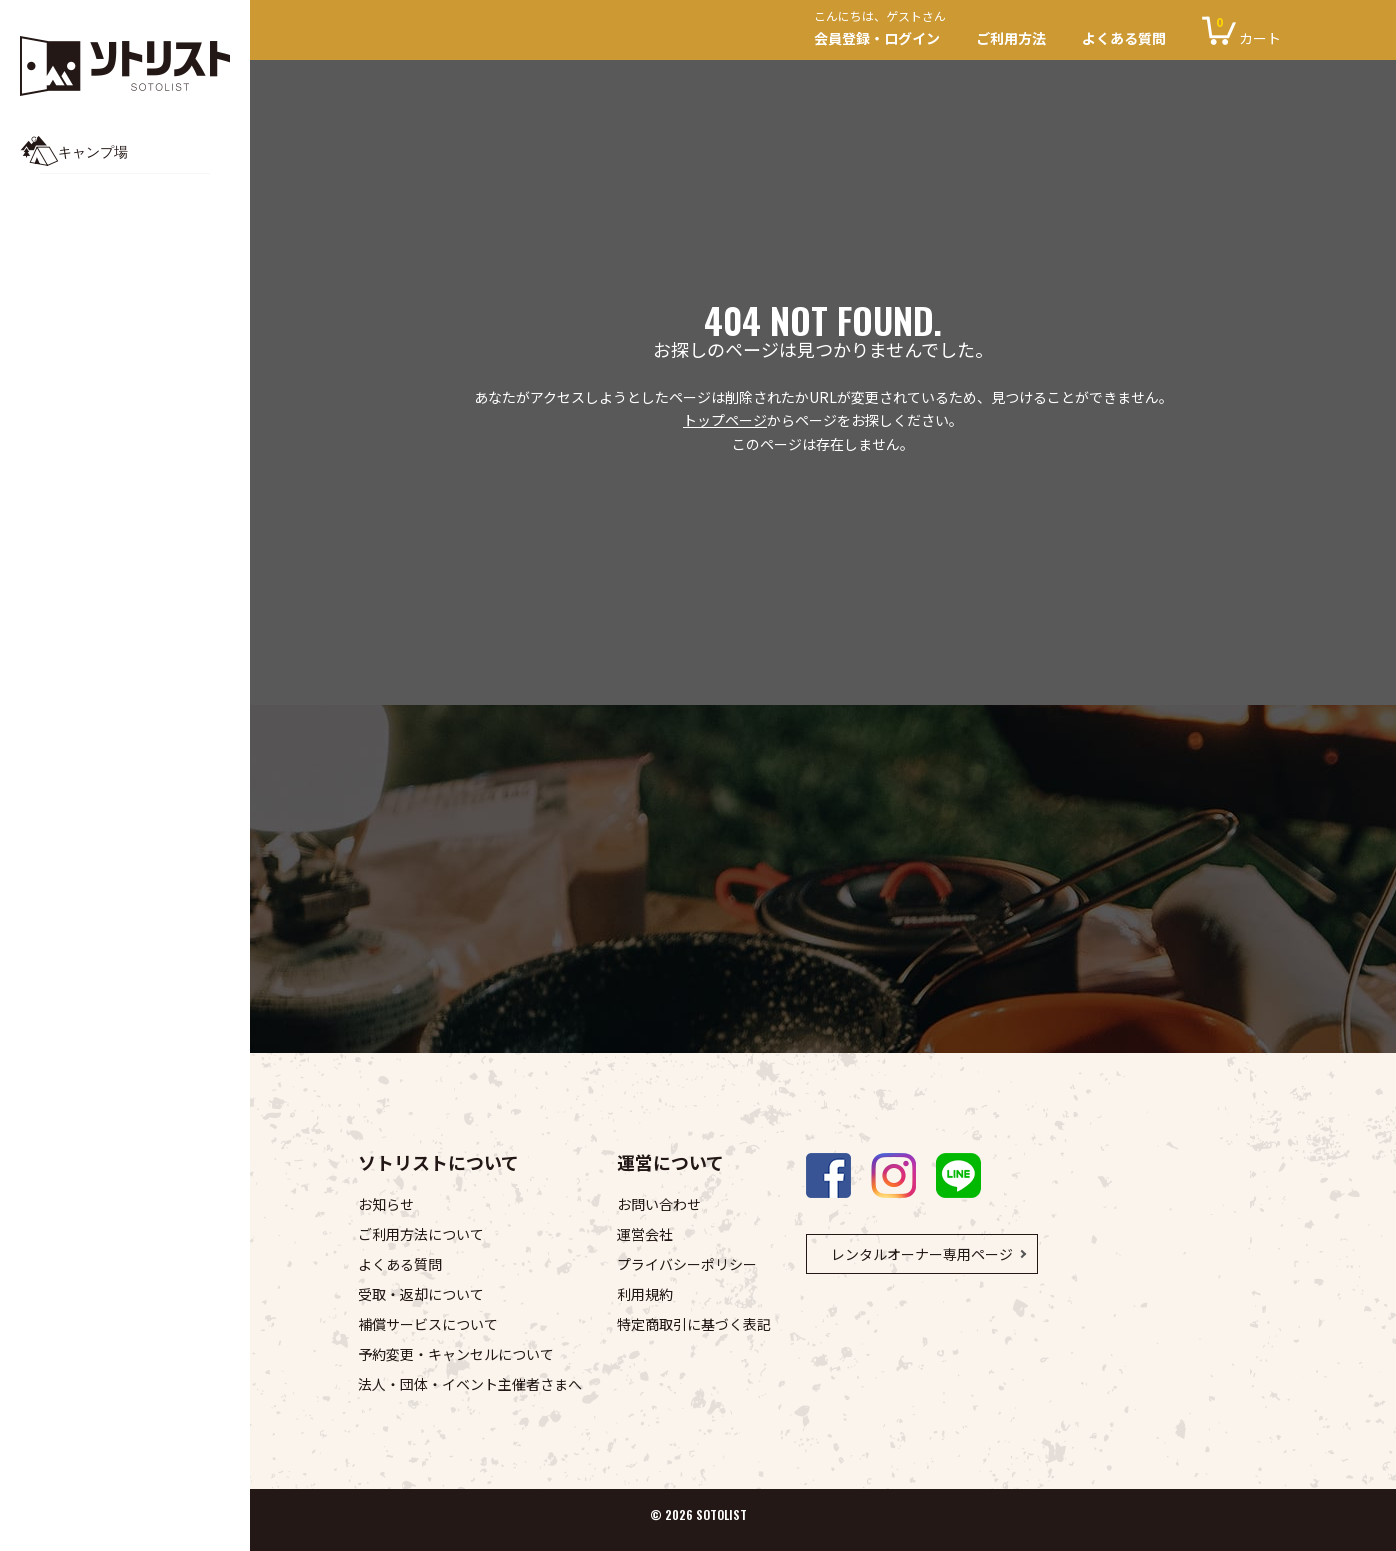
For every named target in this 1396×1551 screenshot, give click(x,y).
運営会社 (645, 1234)
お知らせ (386, 1204)
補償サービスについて (428, 1324)
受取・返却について (421, 1294)
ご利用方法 (1011, 38)
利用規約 (645, 1294)
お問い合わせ (659, 1204)
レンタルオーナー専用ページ (922, 1254)
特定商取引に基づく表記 (694, 1324)
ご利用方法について (421, 1234)
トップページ (725, 420)
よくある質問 (1124, 38)
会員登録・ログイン (886, 30)
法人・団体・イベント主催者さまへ (470, 1384)
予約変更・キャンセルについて (456, 1354)
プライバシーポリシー (687, 1264)
